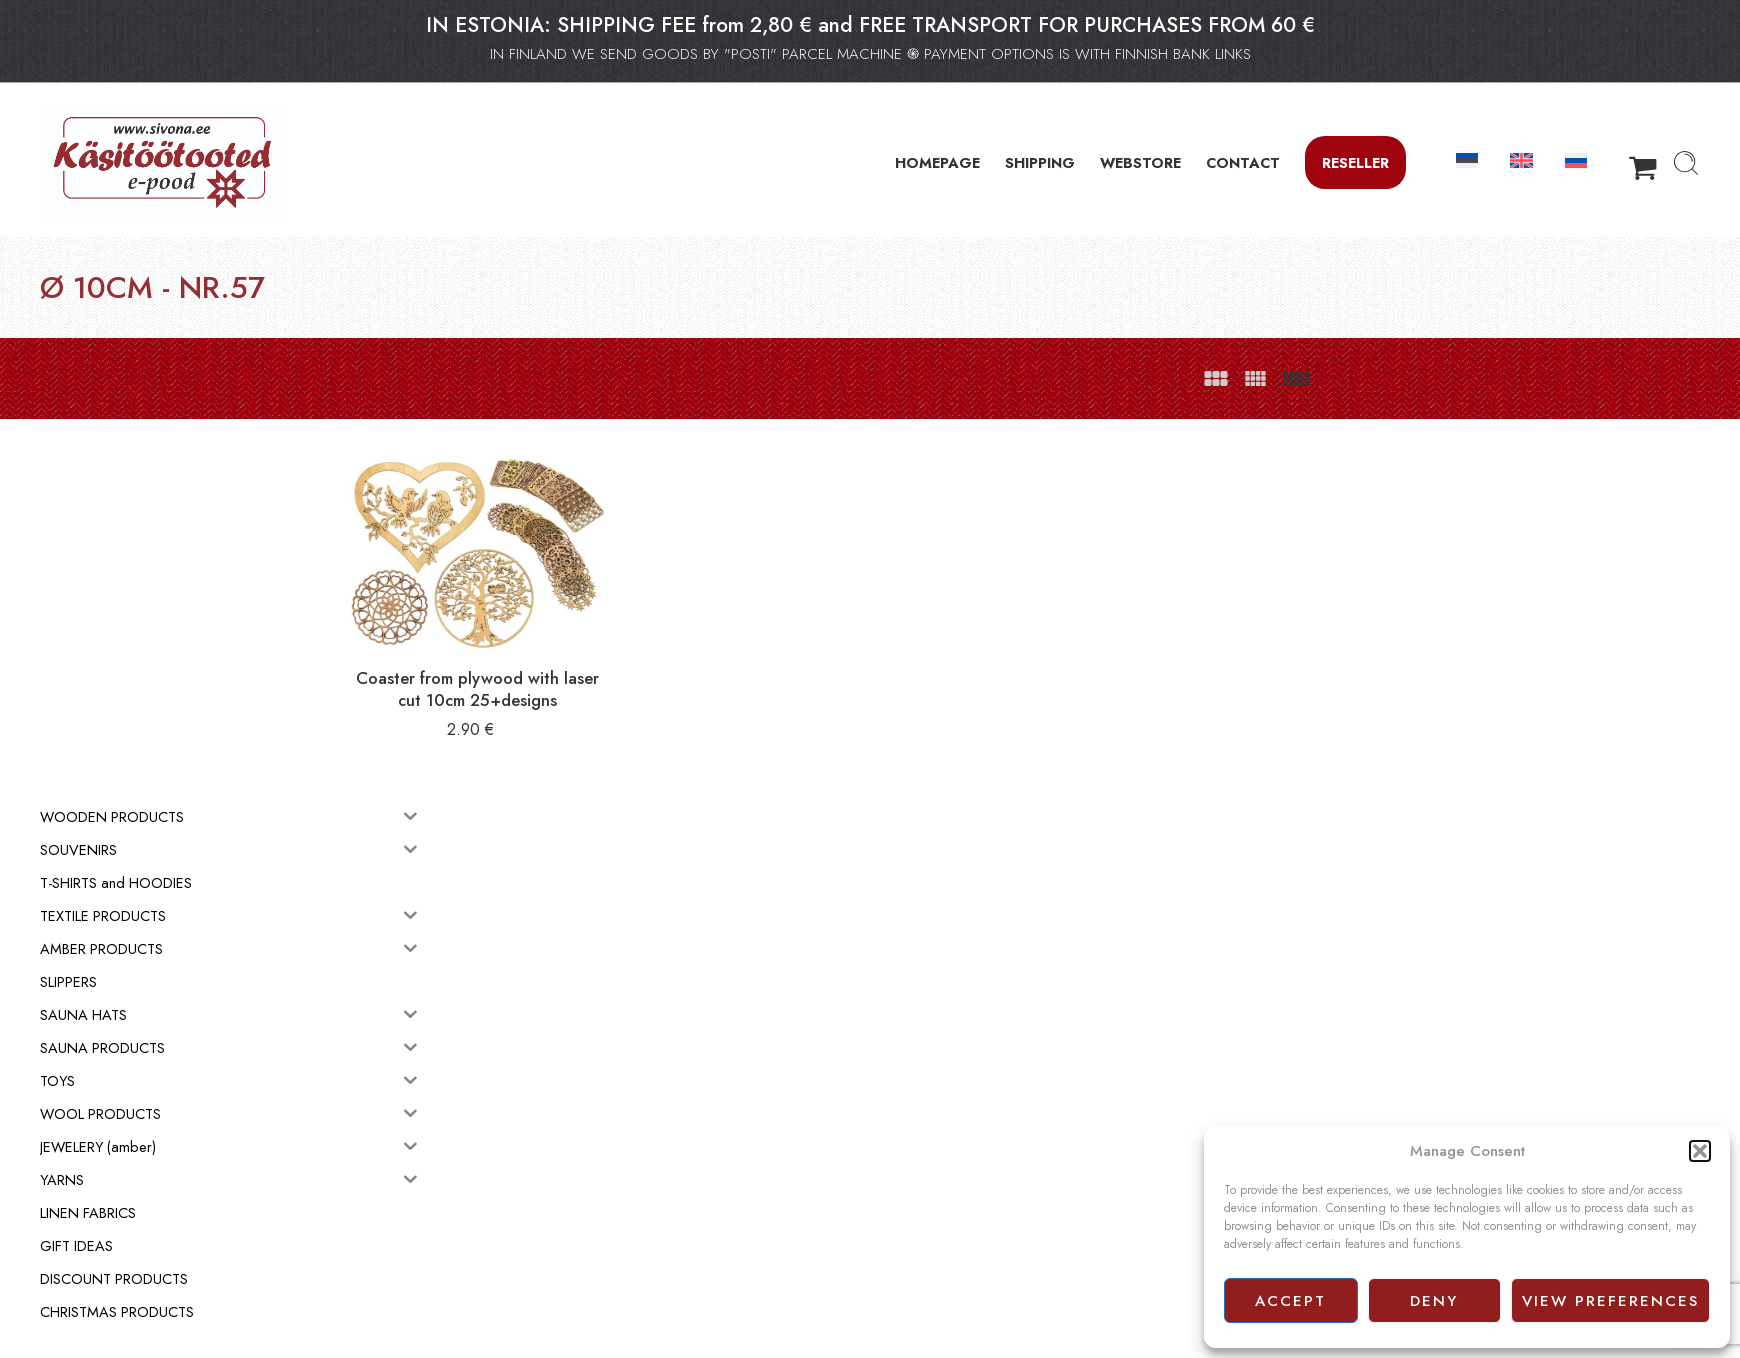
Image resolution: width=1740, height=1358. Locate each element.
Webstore (907, 1163)
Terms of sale (918, 1186)
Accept (1290, 1301)
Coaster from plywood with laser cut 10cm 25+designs (585, 671)
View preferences (1610, 1301)
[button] (1700, 1151)
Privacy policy (920, 1208)
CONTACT (1243, 162)
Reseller (1355, 162)
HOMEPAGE (937, 162)
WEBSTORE (1140, 162)
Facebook (908, 1230)
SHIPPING (1040, 162)
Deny (1434, 1301)
